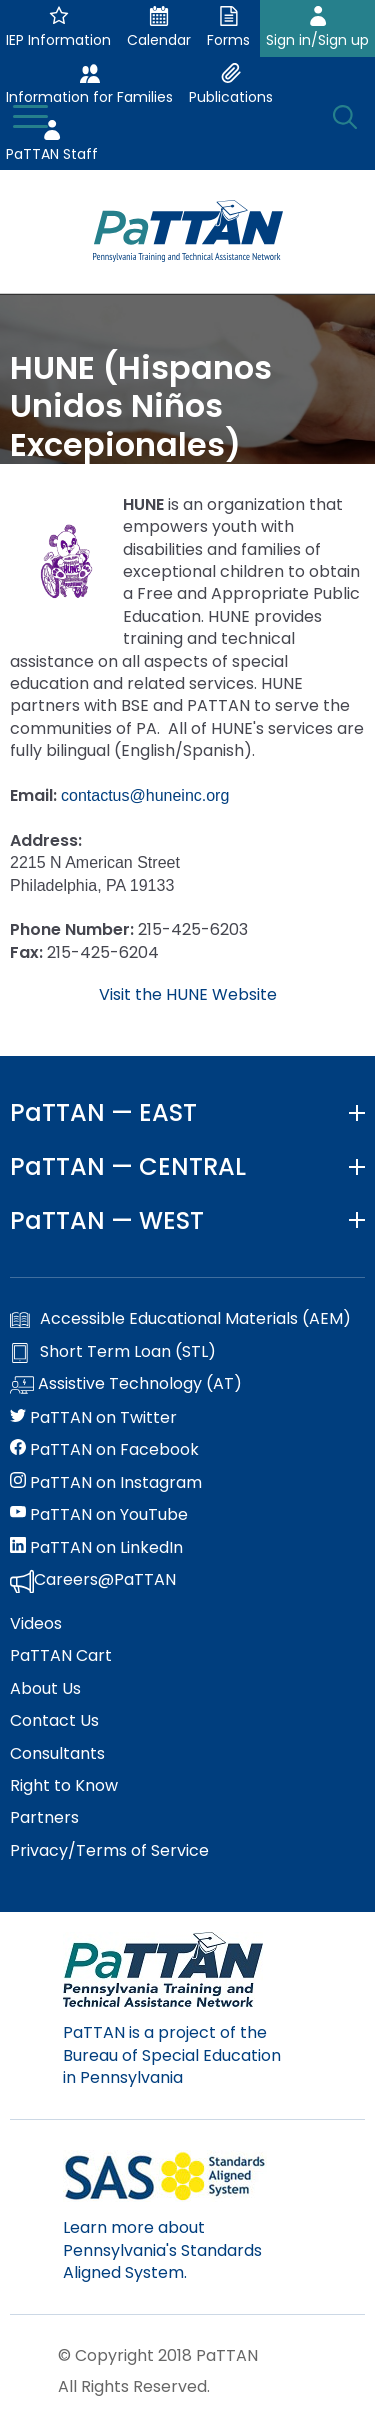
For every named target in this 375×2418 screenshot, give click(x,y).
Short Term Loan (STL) (113, 1352)
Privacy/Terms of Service (109, 1851)
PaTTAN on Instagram (106, 1483)
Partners (44, 1818)
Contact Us (54, 1721)
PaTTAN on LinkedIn (96, 1548)
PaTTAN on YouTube (99, 1515)
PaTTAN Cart (61, 1656)
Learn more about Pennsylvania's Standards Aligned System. (162, 2250)
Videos (36, 1624)
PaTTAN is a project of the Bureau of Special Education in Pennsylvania (172, 2055)
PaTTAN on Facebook (104, 1450)
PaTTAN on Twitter (93, 1418)
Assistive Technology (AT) (126, 1385)
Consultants (57, 1754)
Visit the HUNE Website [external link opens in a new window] (188, 994)
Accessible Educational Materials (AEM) (180, 1319)
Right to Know (64, 1786)
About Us (45, 1689)
